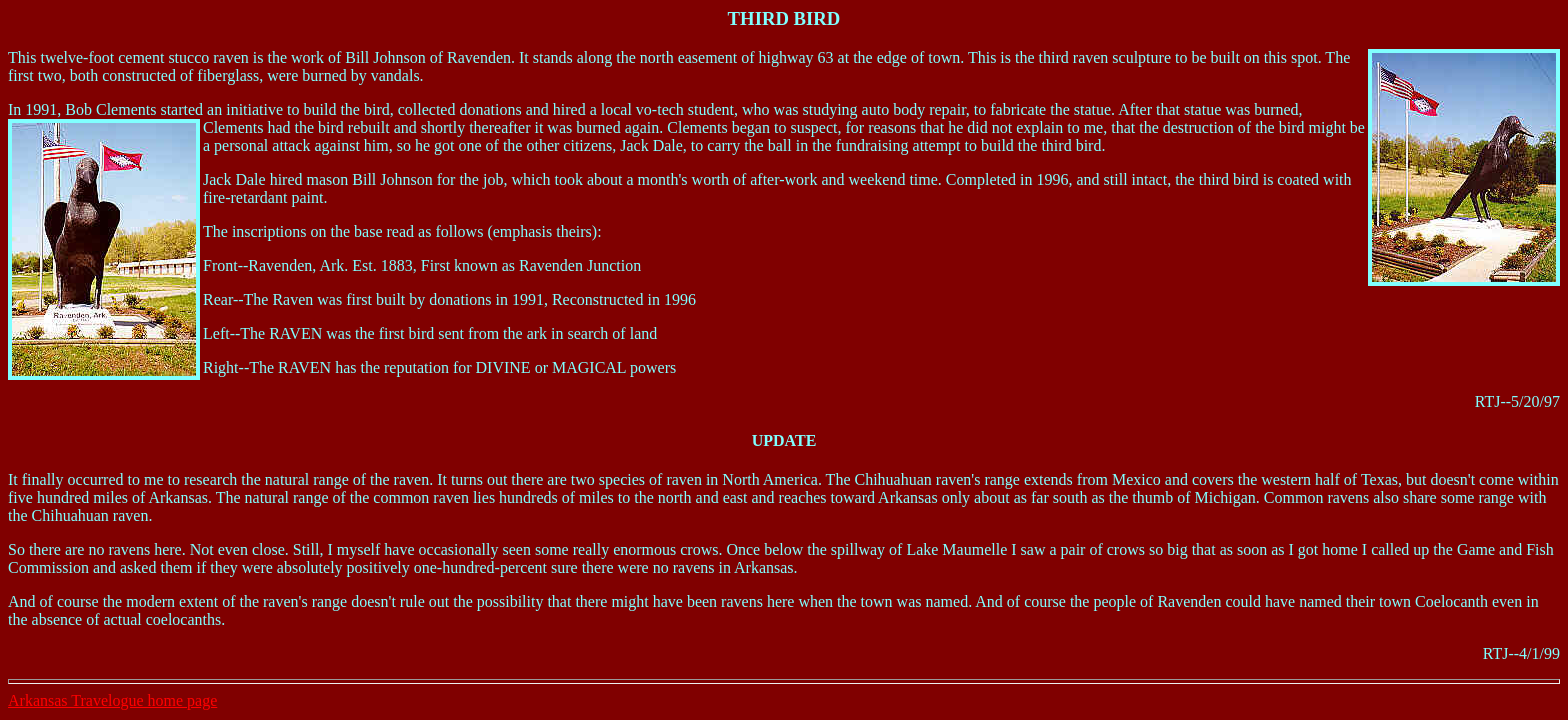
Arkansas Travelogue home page (112, 700)
